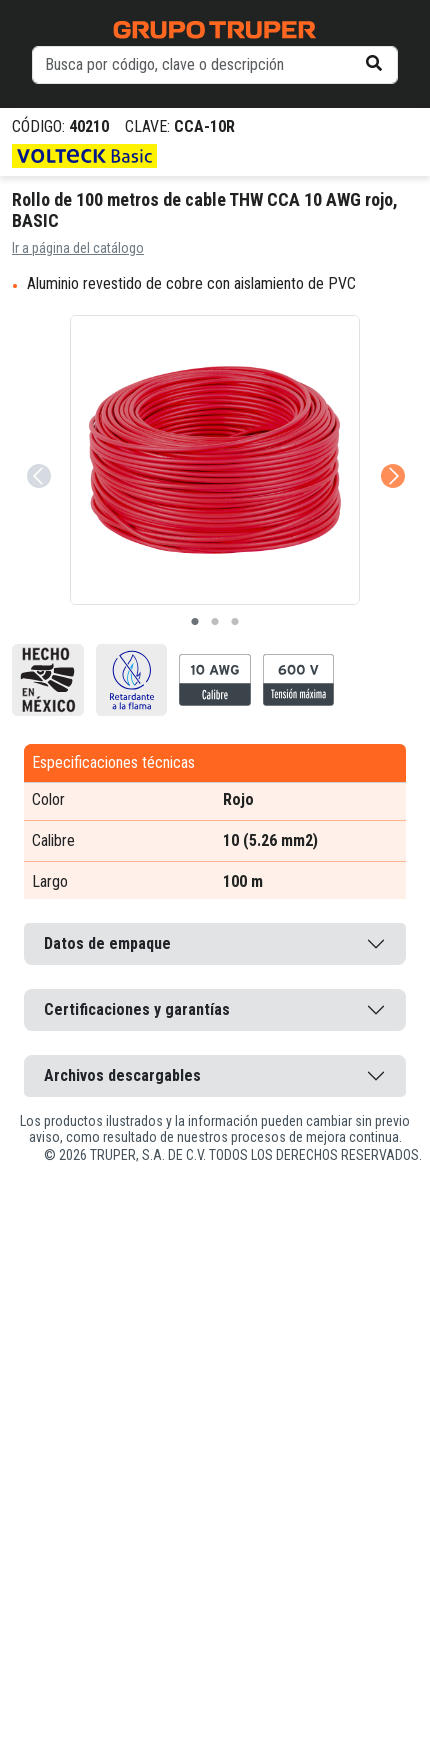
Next (391, 448)
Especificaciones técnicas (113, 762)
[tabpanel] (215, 460)
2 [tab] (215, 622)
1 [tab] (195, 622)
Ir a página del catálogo (78, 248)
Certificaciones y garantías (137, 1009)
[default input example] (215, 65)
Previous (37, 448)
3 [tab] (235, 622)
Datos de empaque (107, 943)
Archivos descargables (122, 1075)
